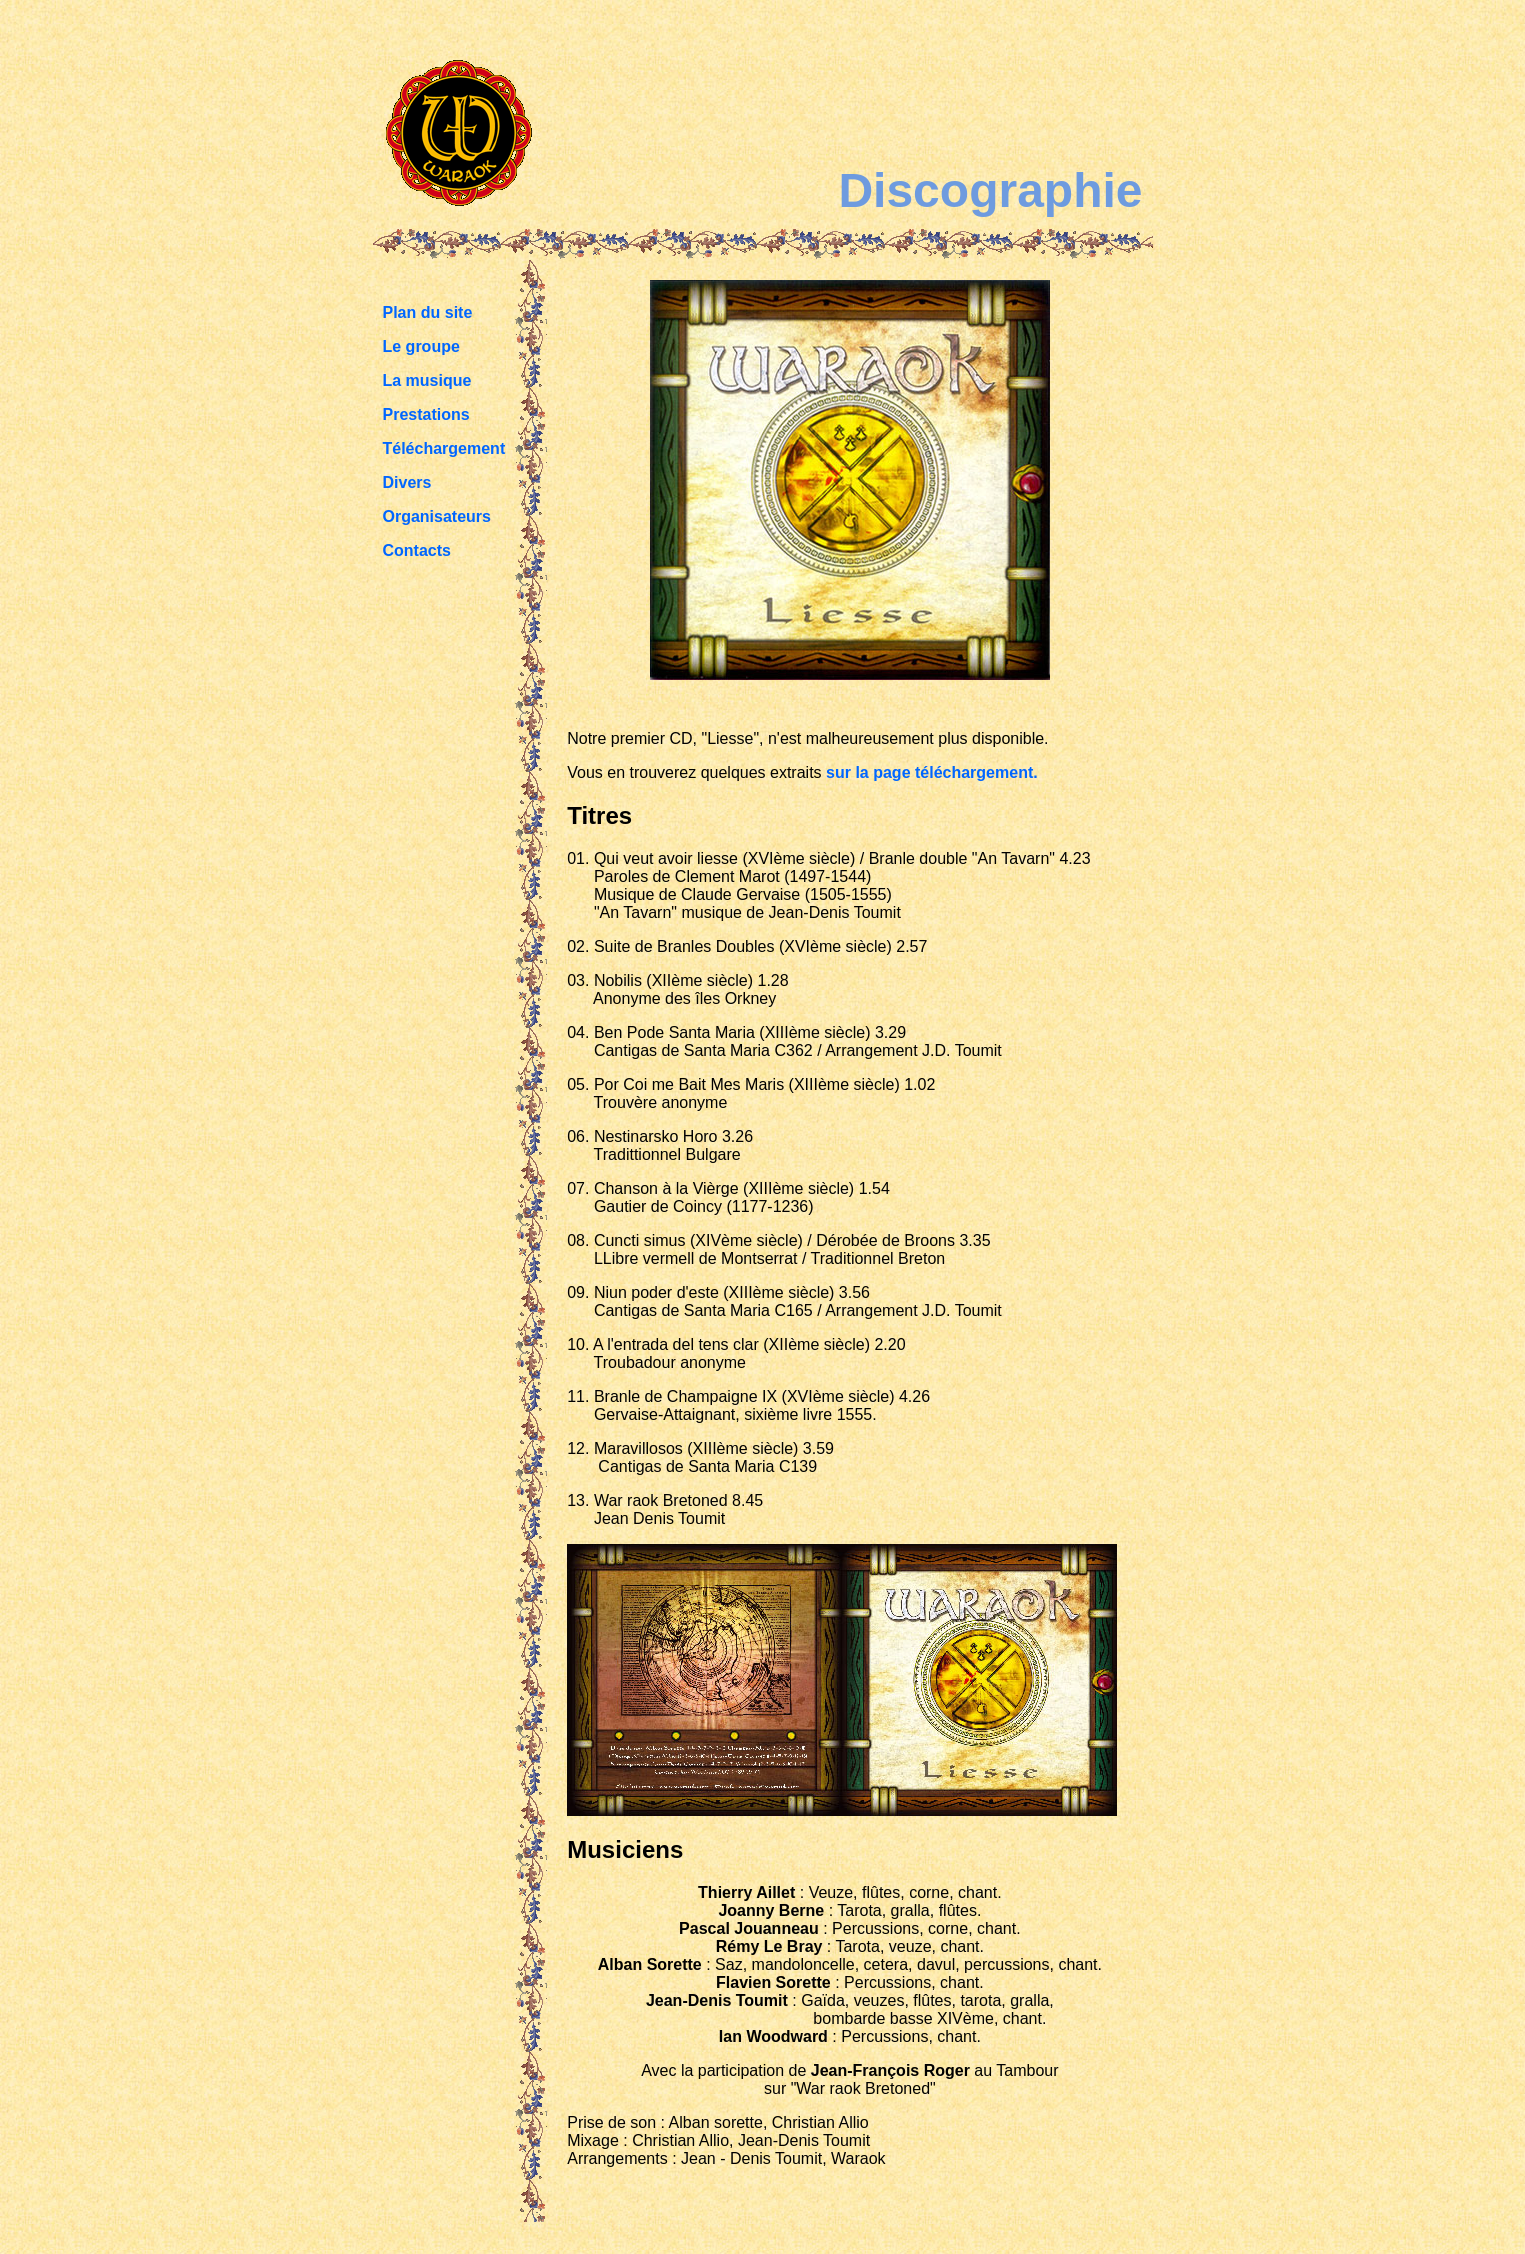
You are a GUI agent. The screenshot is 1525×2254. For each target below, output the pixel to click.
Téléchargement (444, 448)
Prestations (426, 414)
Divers (407, 482)
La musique (427, 380)
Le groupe (421, 346)
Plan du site (428, 312)
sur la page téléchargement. (932, 772)
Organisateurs (437, 516)
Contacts (417, 550)
